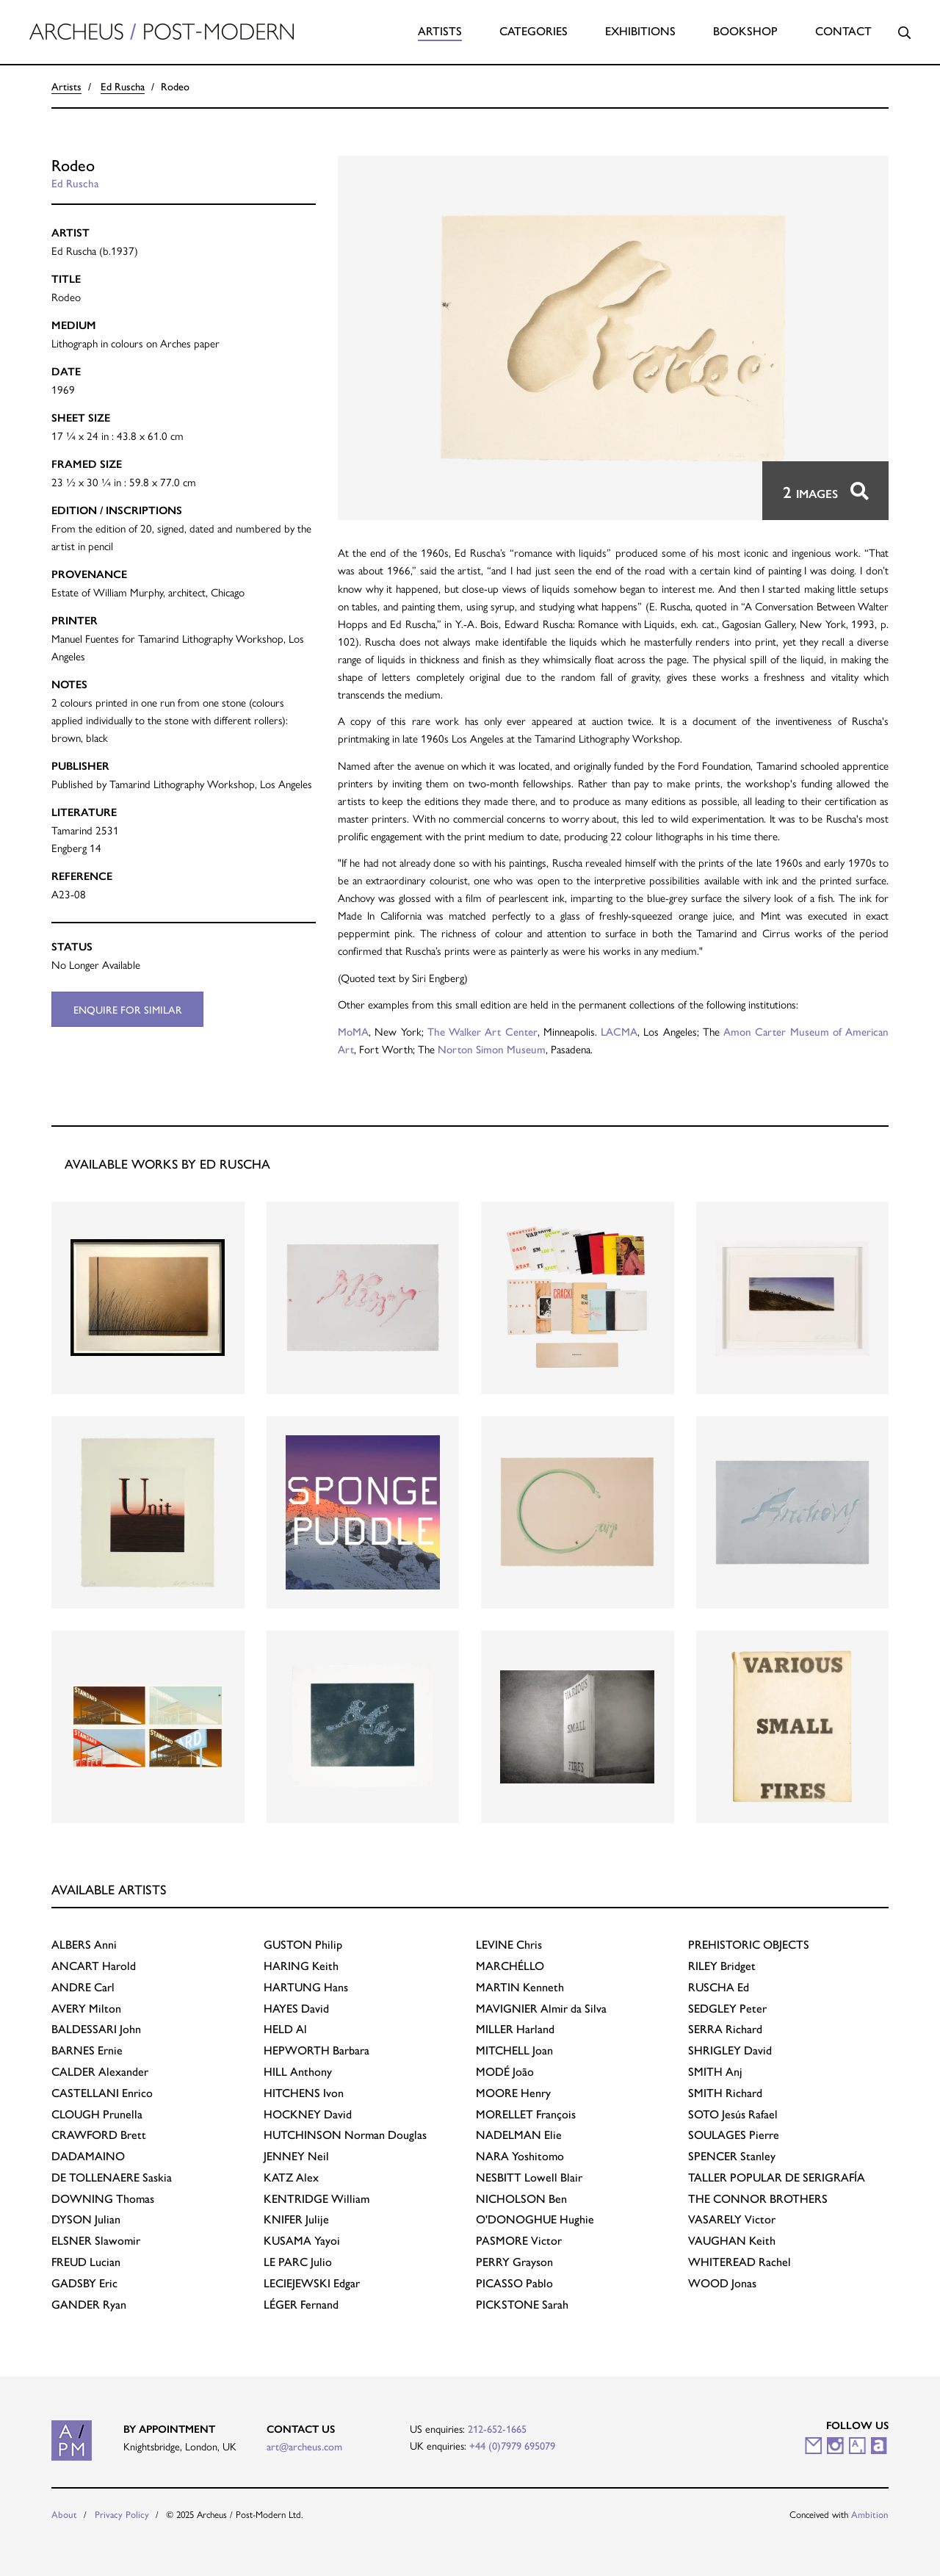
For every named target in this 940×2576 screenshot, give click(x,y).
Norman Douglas (345, 2134)
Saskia (111, 2176)
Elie (519, 2134)
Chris (509, 1943)
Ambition (870, 2514)
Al (285, 2028)
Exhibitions (640, 30)
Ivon (304, 2092)
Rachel (739, 2261)
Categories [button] (533, 30)
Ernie (87, 2049)
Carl (83, 1986)
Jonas (722, 2282)
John (96, 2028)
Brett (98, 2134)
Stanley (732, 2155)
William (316, 2198)
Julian (85, 2218)
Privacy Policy (122, 2514)
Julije (296, 2218)
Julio (298, 2261)
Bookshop (745, 30)
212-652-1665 (497, 2428)
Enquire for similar (127, 1009)
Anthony (298, 2071)
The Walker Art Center (482, 1031)
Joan (514, 2049)
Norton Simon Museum (492, 1048)
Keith (301, 1965)
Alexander (99, 2071)
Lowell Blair (529, 2176)
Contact (843, 30)
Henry (513, 2092)
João (505, 2071)
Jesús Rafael (733, 2113)
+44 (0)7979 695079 (512, 2445)
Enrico (102, 2092)
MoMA (353, 1031)
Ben (521, 2198)
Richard (725, 2028)
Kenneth (520, 1986)
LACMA (619, 1031)
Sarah (522, 2303)
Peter (727, 2007)
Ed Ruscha (123, 86)
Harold (93, 1965)
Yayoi (302, 2240)
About (64, 2514)
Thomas (102, 2198)
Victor (519, 2240)
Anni (84, 1943)
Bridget (722, 1965)
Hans (306, 1986)
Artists (440, 30)
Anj (715, 2071)
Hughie (535, 2218)
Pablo (514, 2282)
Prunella (96, 2113)
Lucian (85, 2261)
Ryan (88, 2303)
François (526, 2113)
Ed (718, 1986)
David (296, 2007)
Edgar (312, 2282)
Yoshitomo (520, 2155)
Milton (86, 2007)
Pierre (733, 2134)
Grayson (514, 2261)
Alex (291, 2176)
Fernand (301, 2303)
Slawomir (95, 2240)
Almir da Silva (541, 2007)
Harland (515, 2028)
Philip (303, 1943)
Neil (296, 2155)
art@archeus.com (304, 2446)
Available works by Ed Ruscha (167, 1163)
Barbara (316, 2049)
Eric (84, 2282)
